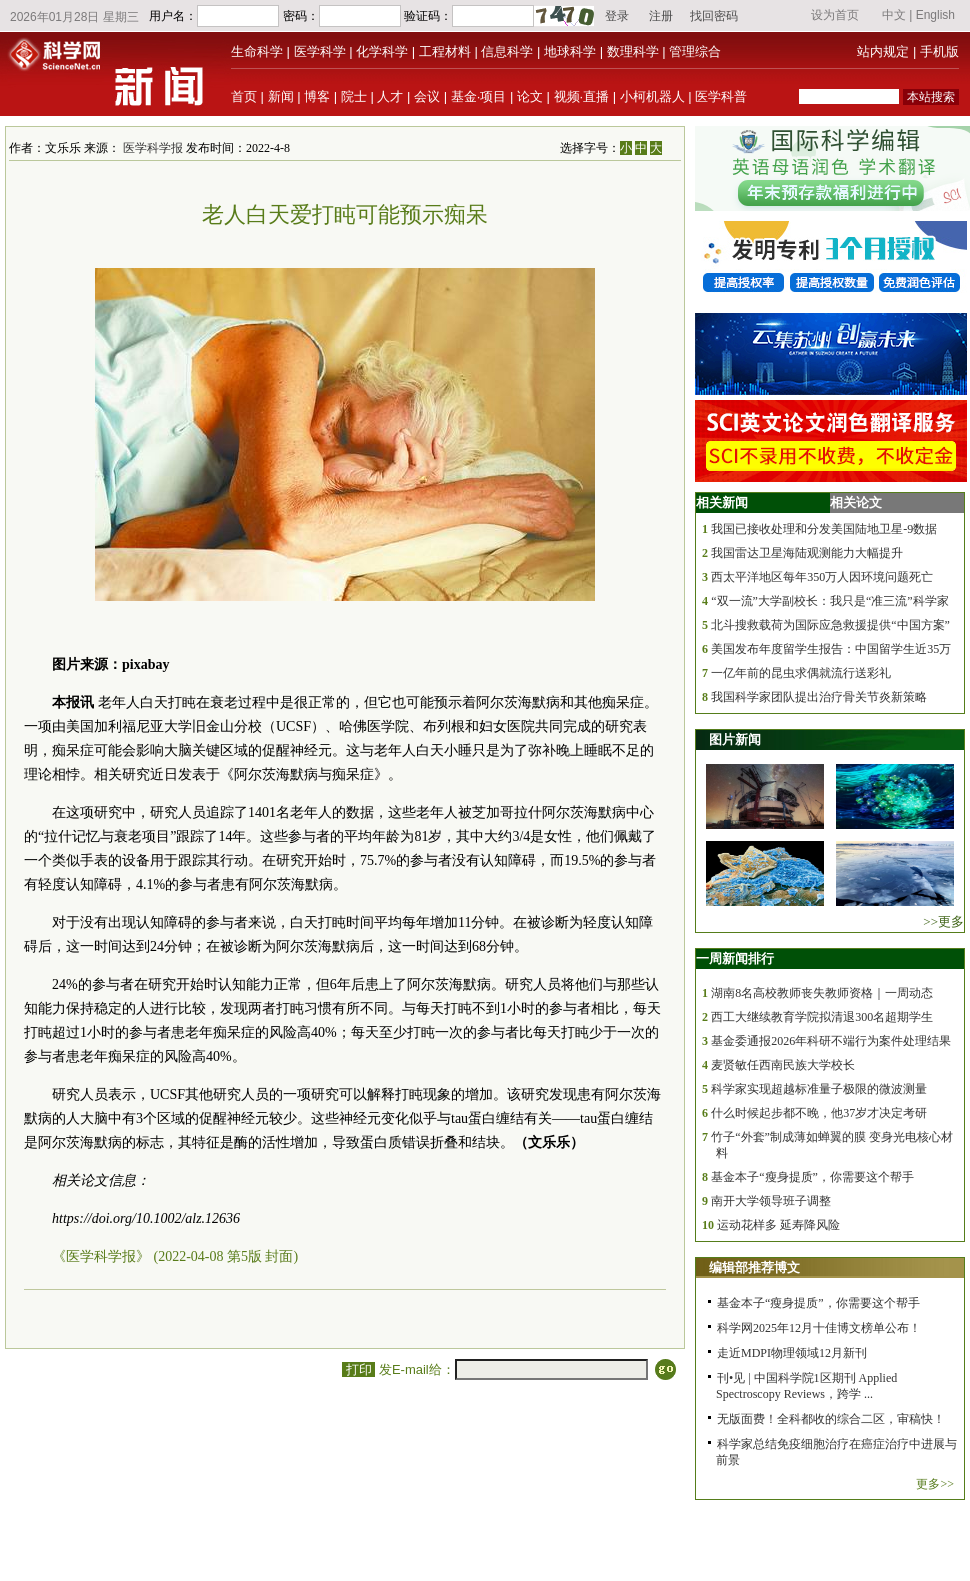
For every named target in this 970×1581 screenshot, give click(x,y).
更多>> (935, 1484)
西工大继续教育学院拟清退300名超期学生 (822, 1017)
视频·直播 (582, 96)
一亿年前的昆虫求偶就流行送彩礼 (801, 673)
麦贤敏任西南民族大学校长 (783, 1065)
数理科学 (633, 51)
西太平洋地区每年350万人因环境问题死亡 (822, 577)
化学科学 (382, 51)
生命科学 (257, 51)
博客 (317, 96)
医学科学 (320, 51)
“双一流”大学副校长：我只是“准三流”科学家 (829, 601)
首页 (244, 96)
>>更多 (943, 921)
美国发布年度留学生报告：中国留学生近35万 (831, 649)
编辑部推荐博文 (754, 1267)
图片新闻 (735, 739)
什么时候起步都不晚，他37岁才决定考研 (819, 1113)
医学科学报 (153, 148)
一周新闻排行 (735, 958)
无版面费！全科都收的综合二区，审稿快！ (831, 1419)
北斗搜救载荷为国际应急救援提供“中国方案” (830, 625)
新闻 (281, 96)
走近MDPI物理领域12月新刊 (792, 1353)
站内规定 (883, 51)
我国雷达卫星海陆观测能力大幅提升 (807, 553)
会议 (427, 96)
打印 (358, 1369)
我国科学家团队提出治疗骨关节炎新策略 (819, 697)
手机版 (939, 51)
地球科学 (570, 51)
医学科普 (721, 96)
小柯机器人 (652, 96)
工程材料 (445, 51)
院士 (354, 96)
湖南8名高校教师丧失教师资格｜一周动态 (822, 993)
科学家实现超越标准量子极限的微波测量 (819, 1089)
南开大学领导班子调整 (771, 1201)
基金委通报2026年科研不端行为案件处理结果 (831, 1041)
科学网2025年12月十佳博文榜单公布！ (819, 1328)
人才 (390, 96)
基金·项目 (479, 96)
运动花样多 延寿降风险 (778, 1225)
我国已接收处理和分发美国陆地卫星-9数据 (824, 529)
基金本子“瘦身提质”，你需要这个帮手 (812, 1177)
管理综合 (695, 51)
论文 (530, 96)
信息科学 (507, 51)
